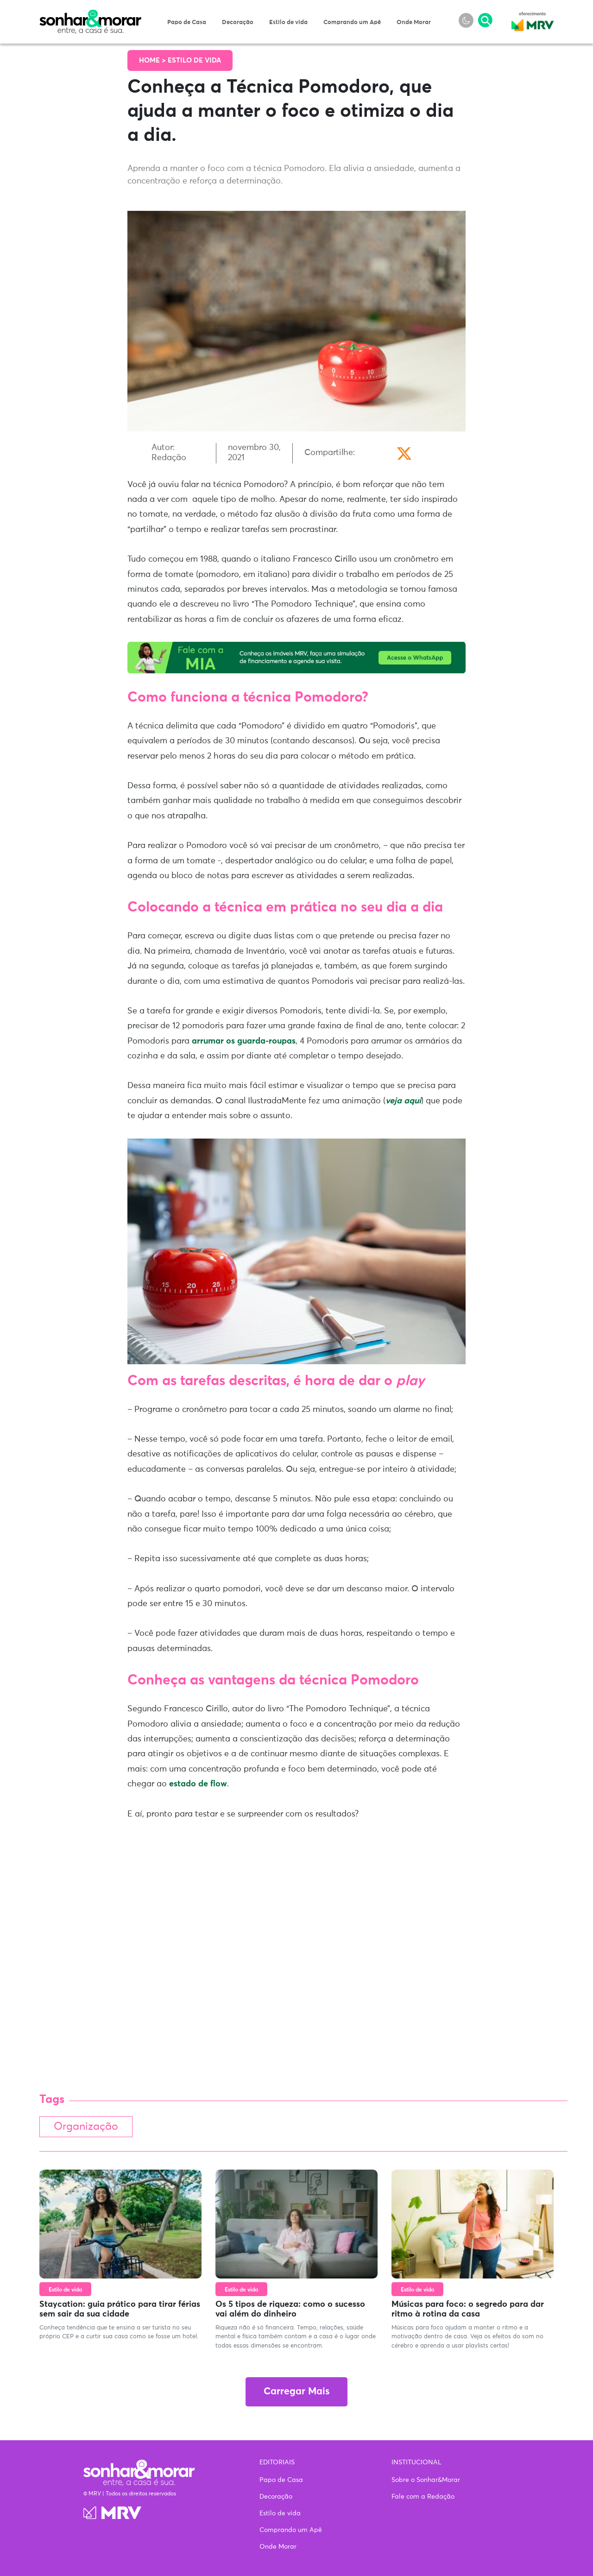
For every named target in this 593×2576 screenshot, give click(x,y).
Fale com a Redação (422, 2497)
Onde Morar (414, 22)
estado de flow (198, 1784)
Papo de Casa (186, 22)
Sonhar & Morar (90, 14)
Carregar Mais (296, 2392)
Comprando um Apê (352, 22)
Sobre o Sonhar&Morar (425, 2480)
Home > (153, 60)
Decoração (237, 22)
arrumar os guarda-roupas (244, 1041)
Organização (86, 2126)
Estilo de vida (288, 22)
